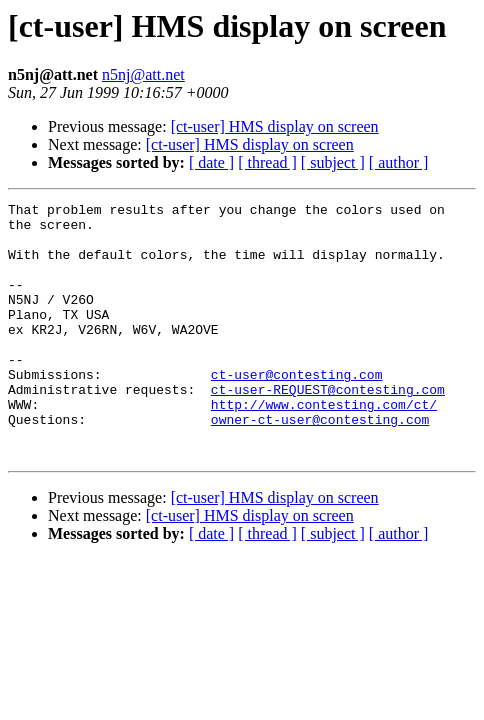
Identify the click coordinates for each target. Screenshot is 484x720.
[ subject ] (333, 162)
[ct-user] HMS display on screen (275, 126)
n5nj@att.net (143, 74)
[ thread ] (267, 162)
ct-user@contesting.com (297, 410)
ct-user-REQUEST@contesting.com (328, 428)
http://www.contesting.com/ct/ (324, 446)
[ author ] (399, 162)
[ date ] (211, 162)
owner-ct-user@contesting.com (320, 464)
